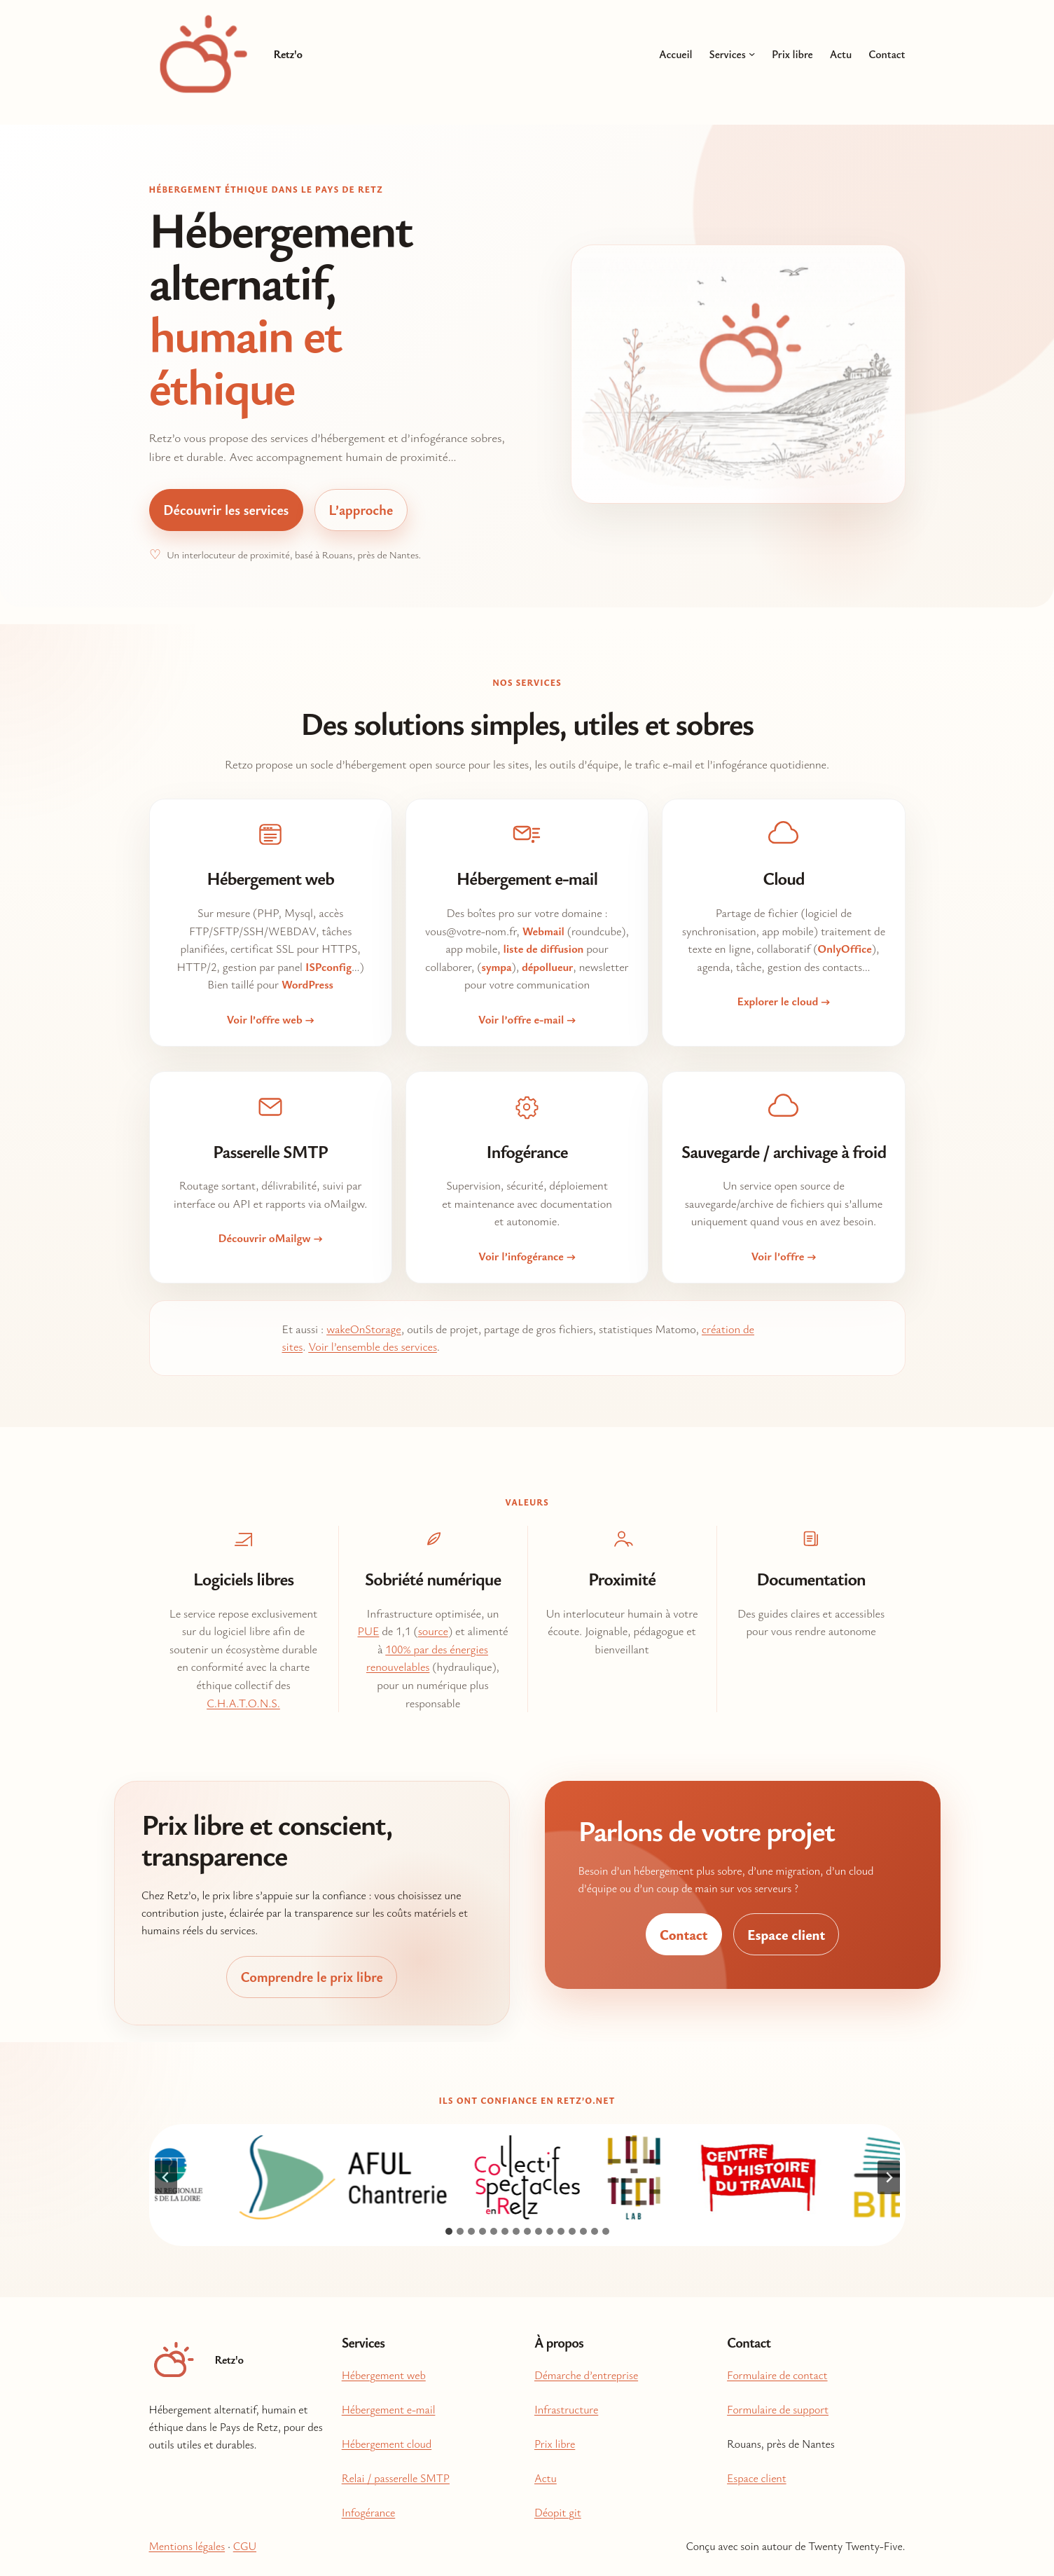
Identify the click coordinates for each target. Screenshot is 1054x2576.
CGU (244, 2546)
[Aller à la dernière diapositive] (166, 2177)
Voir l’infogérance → (527, 1256)
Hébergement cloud (386, 2443)
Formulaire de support (777, 2409)
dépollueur (547, 966)
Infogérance (369, 2512)
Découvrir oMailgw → (271, 1238)
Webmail (543, 931)
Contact (684, 1934)
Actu (545, 2478)
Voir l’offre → (783, 1256)
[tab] (448, 2231)
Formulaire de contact (777, 2375)
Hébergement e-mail (389, 2409)
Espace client (786, 1934)
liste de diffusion (543, 948)
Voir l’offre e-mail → (527, 1019)
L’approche (360, 509)
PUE (369, 1631)
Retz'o (288, 54)
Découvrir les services (226, 509)
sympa (496, 966)
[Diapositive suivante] (889, 2177)
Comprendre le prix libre (311, 1976)
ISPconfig (328, 966)
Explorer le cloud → (784, 1001)
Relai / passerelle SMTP (396, 2478)
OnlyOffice (844, 948)
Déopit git (557, 2512)
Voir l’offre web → (270, 1019)
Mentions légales (187, 2546)
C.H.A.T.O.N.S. (243, 1703)
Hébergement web (384, 2375)
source (433, 1631)
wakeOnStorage (363, 1329)
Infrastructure (566, 2409)
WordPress (307, 984)
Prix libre (554, 2443)
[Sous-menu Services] (752, 53)
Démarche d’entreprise (586, 2375)
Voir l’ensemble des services (372, 1346)
